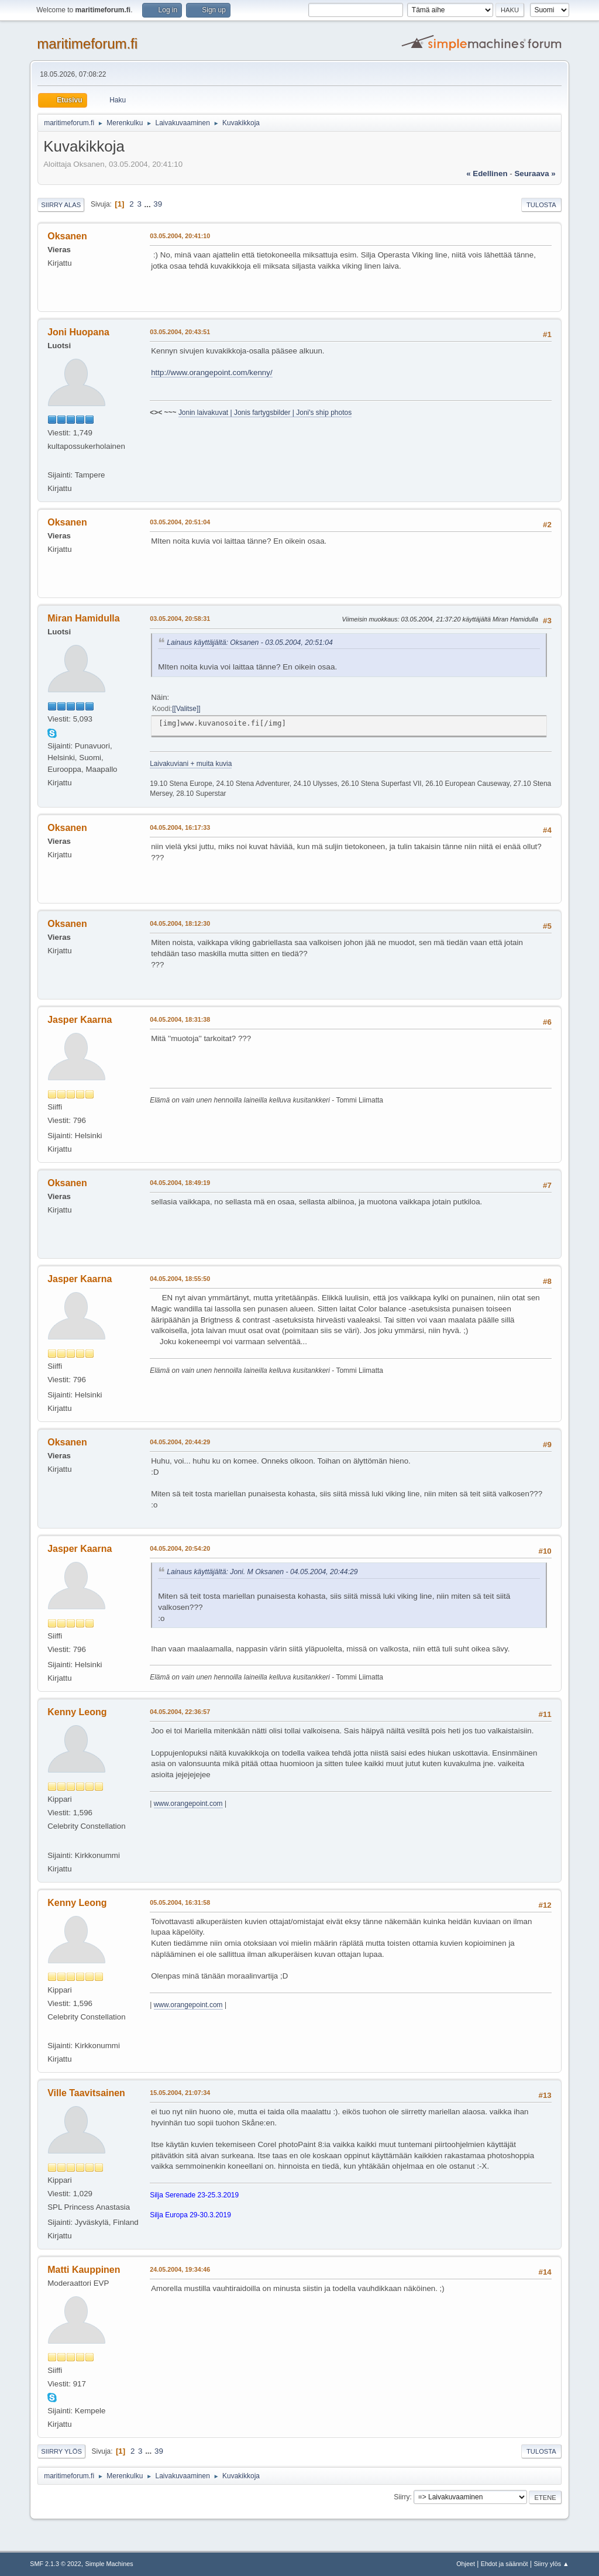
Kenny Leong (76, 1712)
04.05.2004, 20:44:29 (180, 1441)
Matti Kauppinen (83, 2270)
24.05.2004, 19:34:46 (180, 2269)
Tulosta (541, 204)
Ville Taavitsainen (86, 2093)
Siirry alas (61, 204)
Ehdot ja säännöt (504, 2563)
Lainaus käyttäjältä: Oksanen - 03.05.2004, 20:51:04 (250, 642)
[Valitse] (186, 709)
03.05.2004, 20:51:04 (180, 521)
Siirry (401, 2497)
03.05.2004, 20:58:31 (180, 618)
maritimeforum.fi (87, 43)
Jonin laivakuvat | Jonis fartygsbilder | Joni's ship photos (265, 412)
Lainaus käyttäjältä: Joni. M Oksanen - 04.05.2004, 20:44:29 (262, 1572)
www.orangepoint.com (188, 1803)
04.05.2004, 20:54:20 (180, 1548)
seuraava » (534, 173)
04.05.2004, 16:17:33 (180, 827)
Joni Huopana (78, 332)
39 (157, 204)
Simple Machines (109, 2563)
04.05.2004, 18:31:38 (180, 1019)
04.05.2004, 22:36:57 (180, 1711)
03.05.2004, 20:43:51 (180, 331)
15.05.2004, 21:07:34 (180, 2092)
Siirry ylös (61, 2451)
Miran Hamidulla (83, 618)
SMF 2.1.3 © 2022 (55, 2563)
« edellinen (486, 173)
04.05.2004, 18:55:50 (180, 1278)
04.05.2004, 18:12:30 (180, 923)
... (148, 204)
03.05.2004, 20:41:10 (180, 235)
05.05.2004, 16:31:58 (180, 1902)
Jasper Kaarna (79, 1020)
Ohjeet (465, 2563)
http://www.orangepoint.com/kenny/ (211, 372)
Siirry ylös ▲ (551, 2563)
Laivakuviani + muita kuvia (191, 764)
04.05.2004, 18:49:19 (180, 1182)
